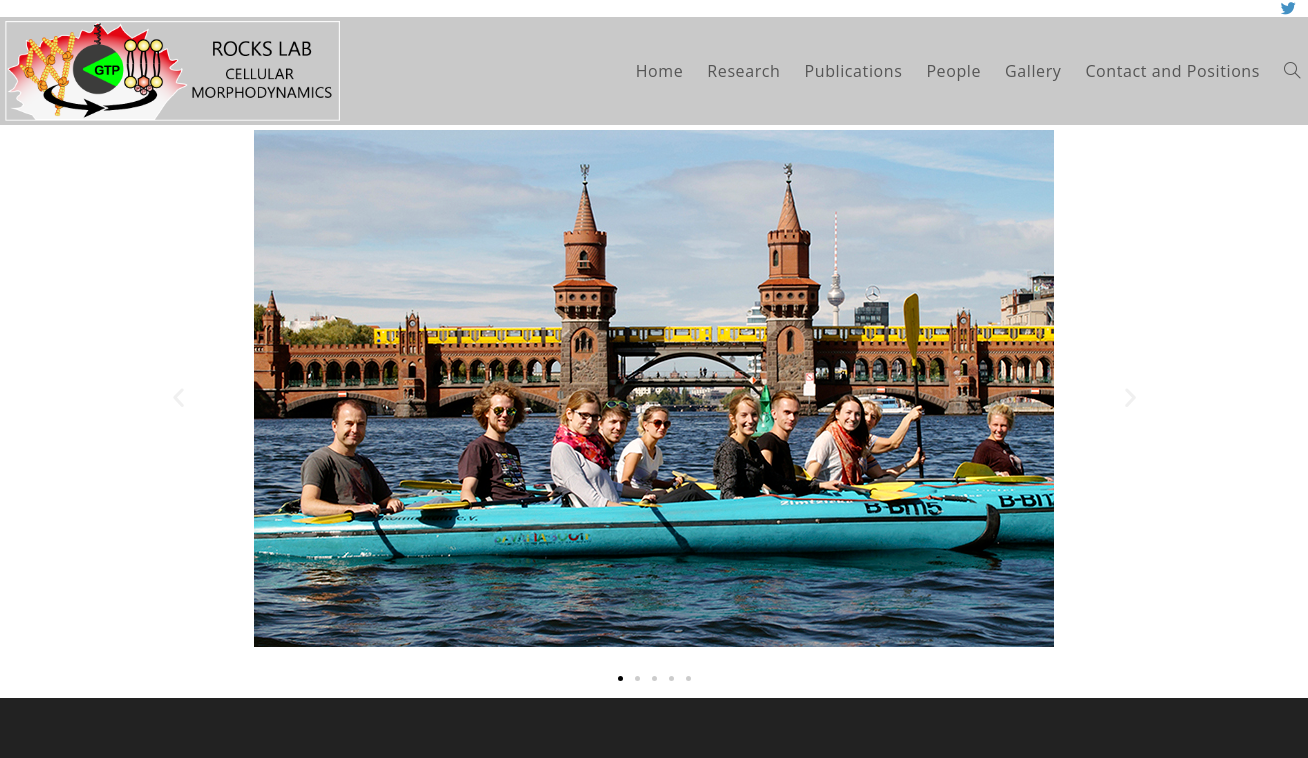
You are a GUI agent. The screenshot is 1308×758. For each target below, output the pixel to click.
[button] (620, 678)
